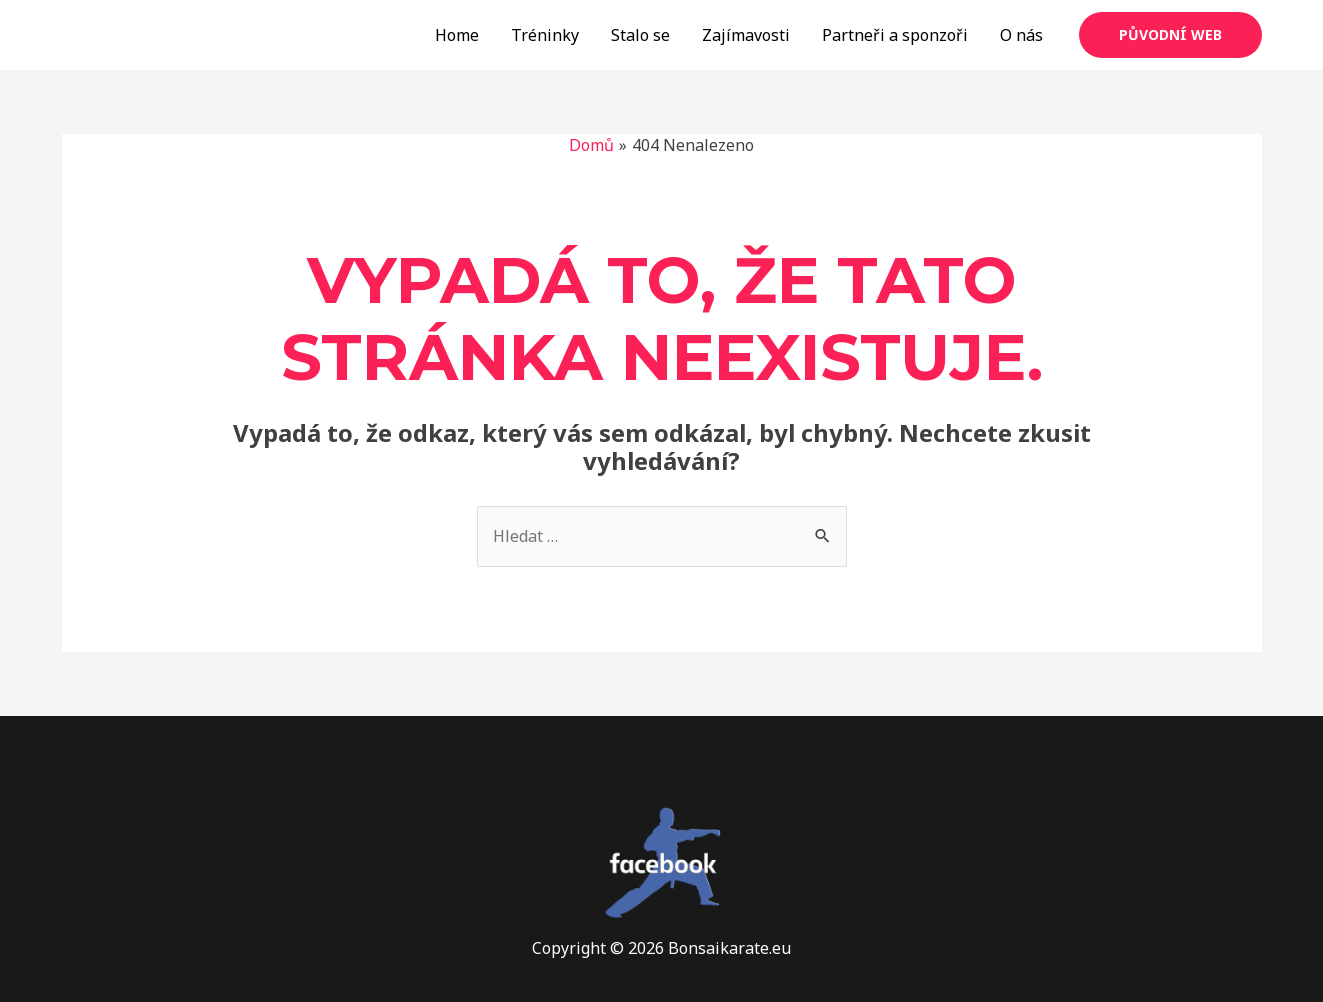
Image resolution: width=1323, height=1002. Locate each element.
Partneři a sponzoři (895, 35)
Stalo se (640, 35)
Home (457, 35)
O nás (1021, 35)
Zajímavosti (746, 35)
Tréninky (545, 35)
